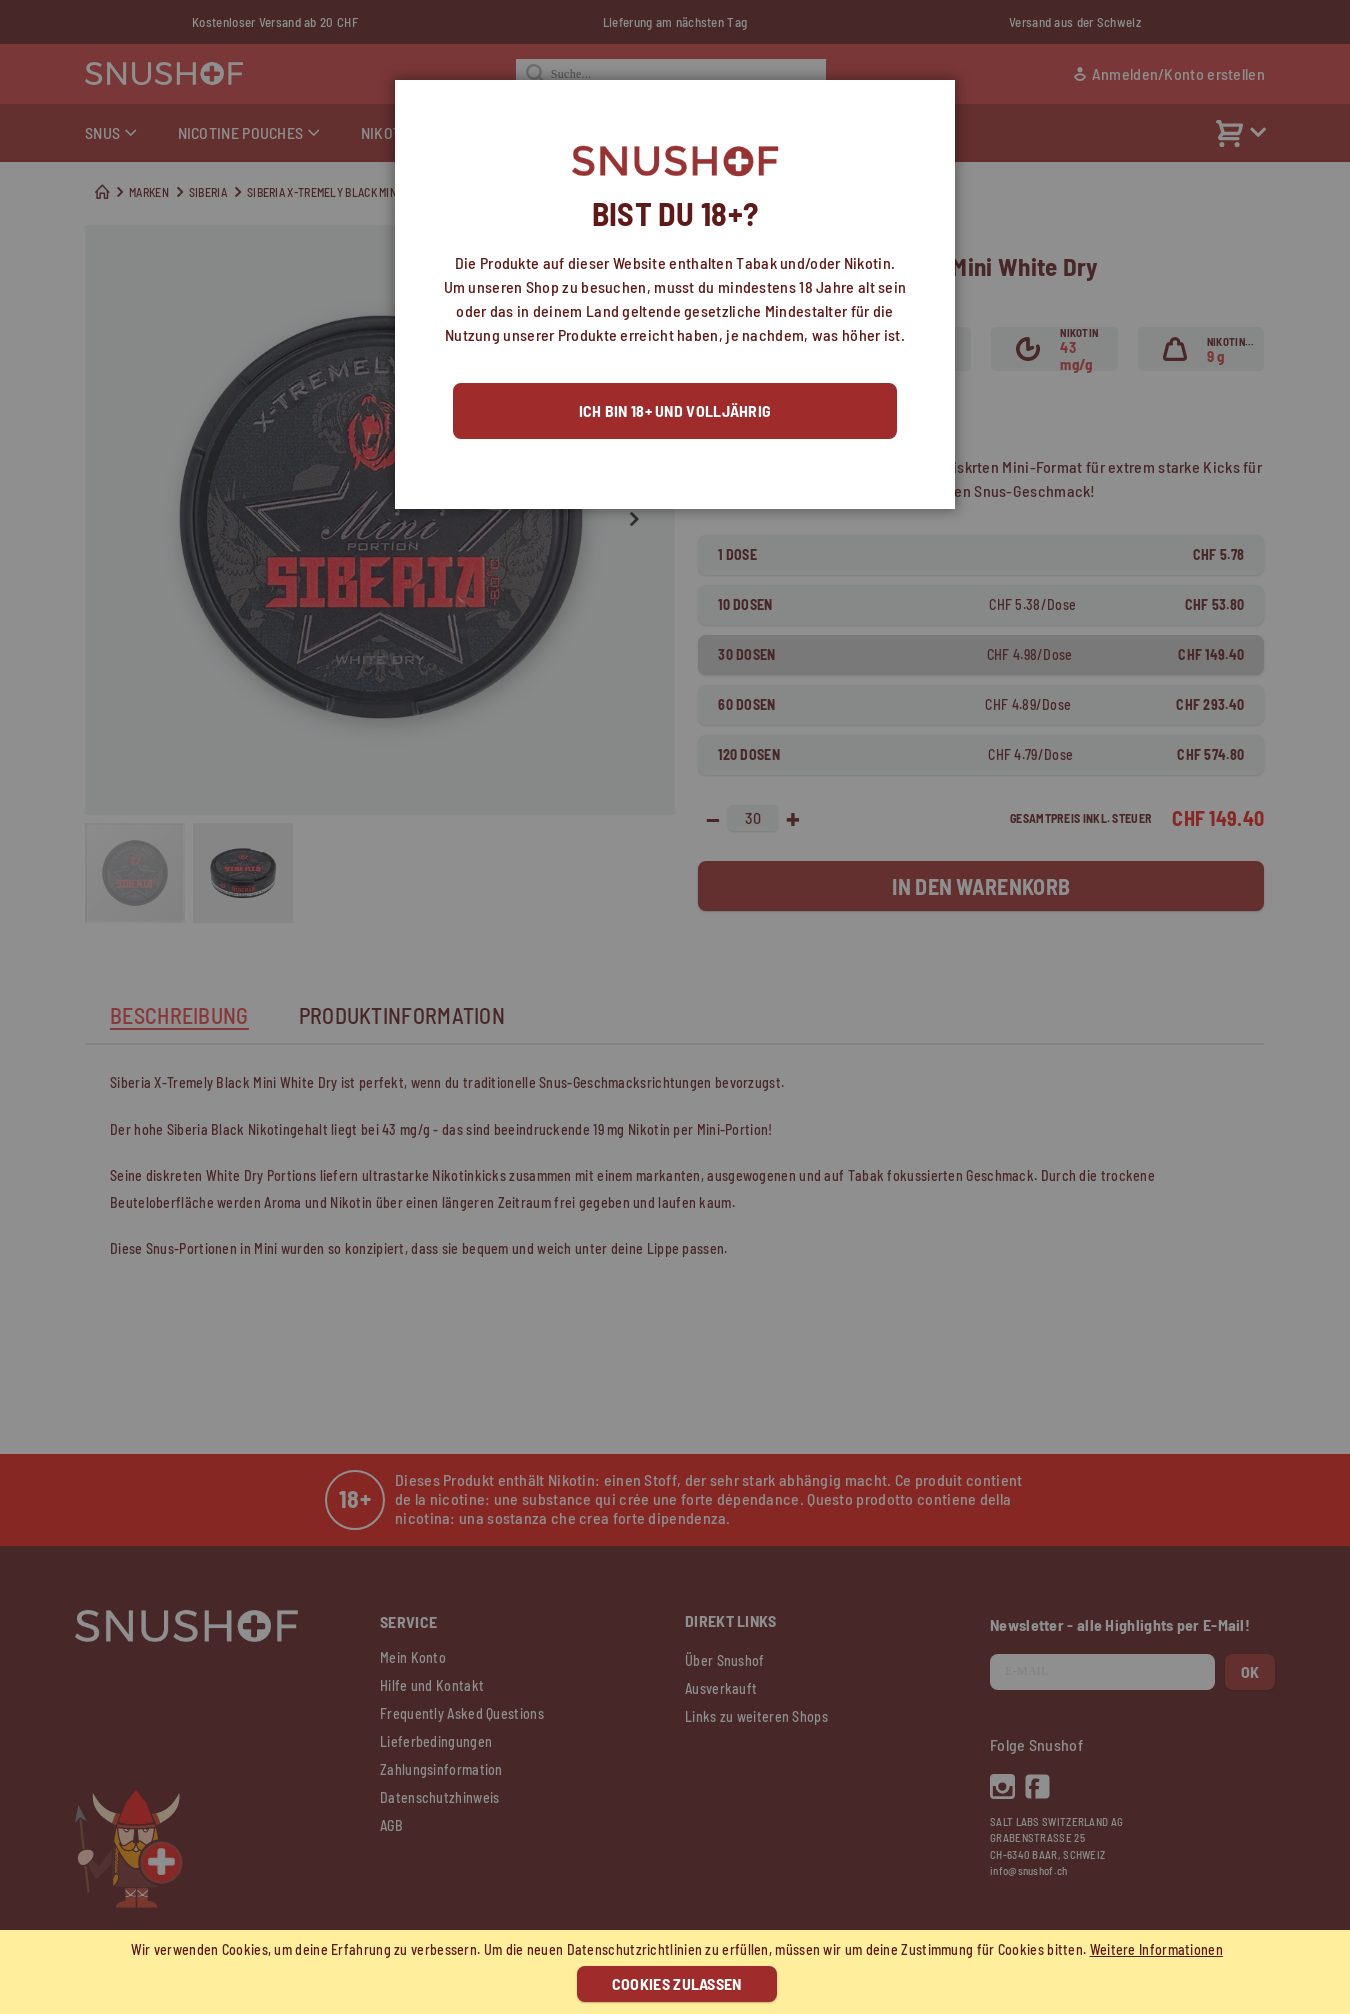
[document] (677, 1972)
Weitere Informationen (1156, 1949)
